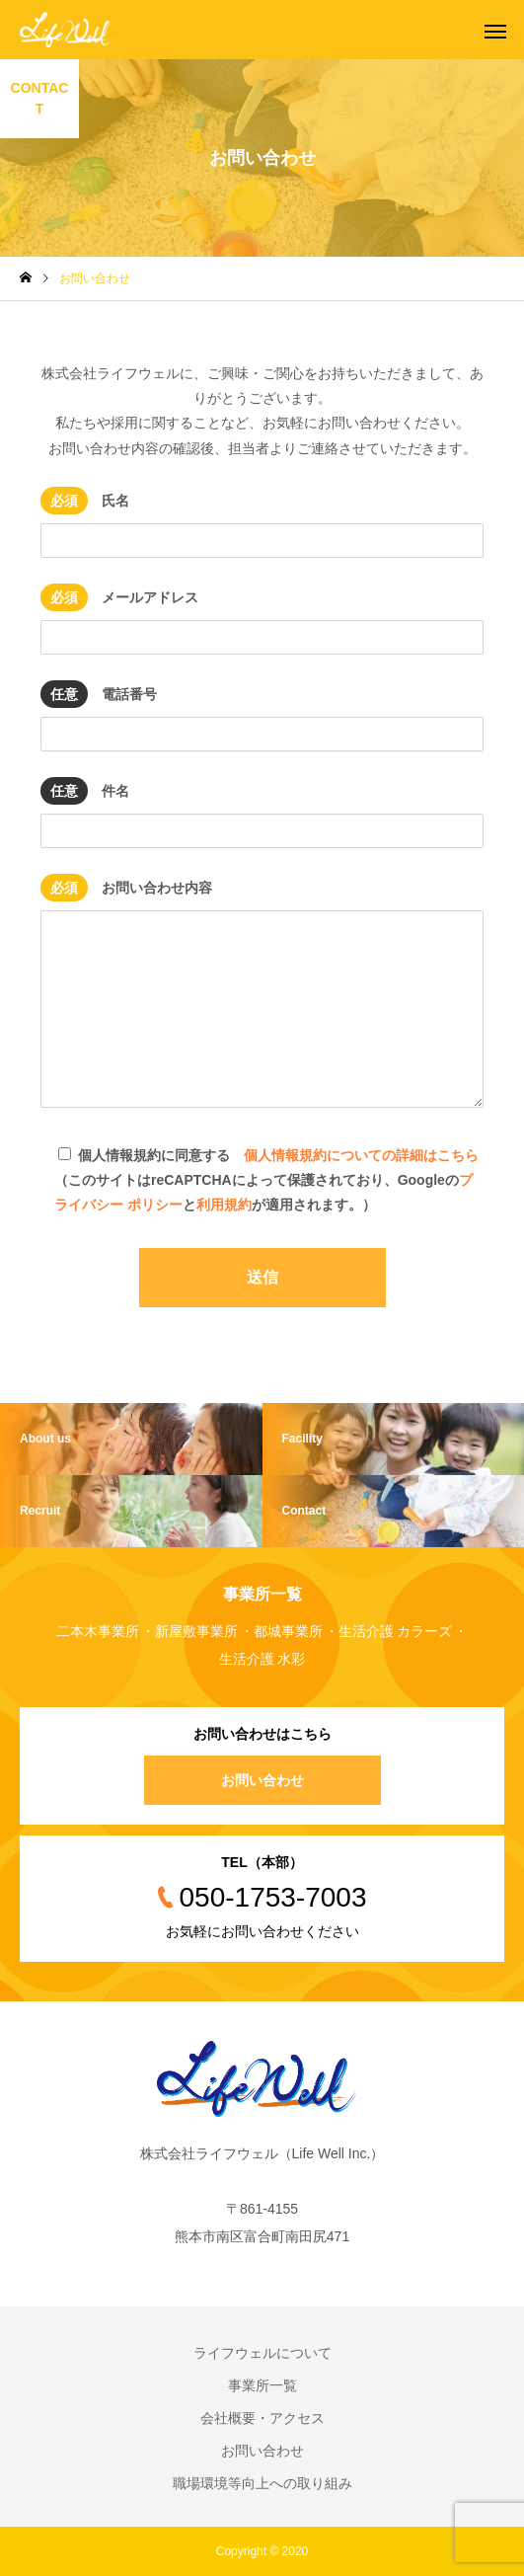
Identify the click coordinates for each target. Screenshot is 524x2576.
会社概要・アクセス (262, 2418)
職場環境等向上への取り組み (262, 2483)
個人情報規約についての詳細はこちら (361, 1155)
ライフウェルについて (262, 2353)
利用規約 (224, 1204)
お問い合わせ (262, 1780)
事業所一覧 (262, 2385)
